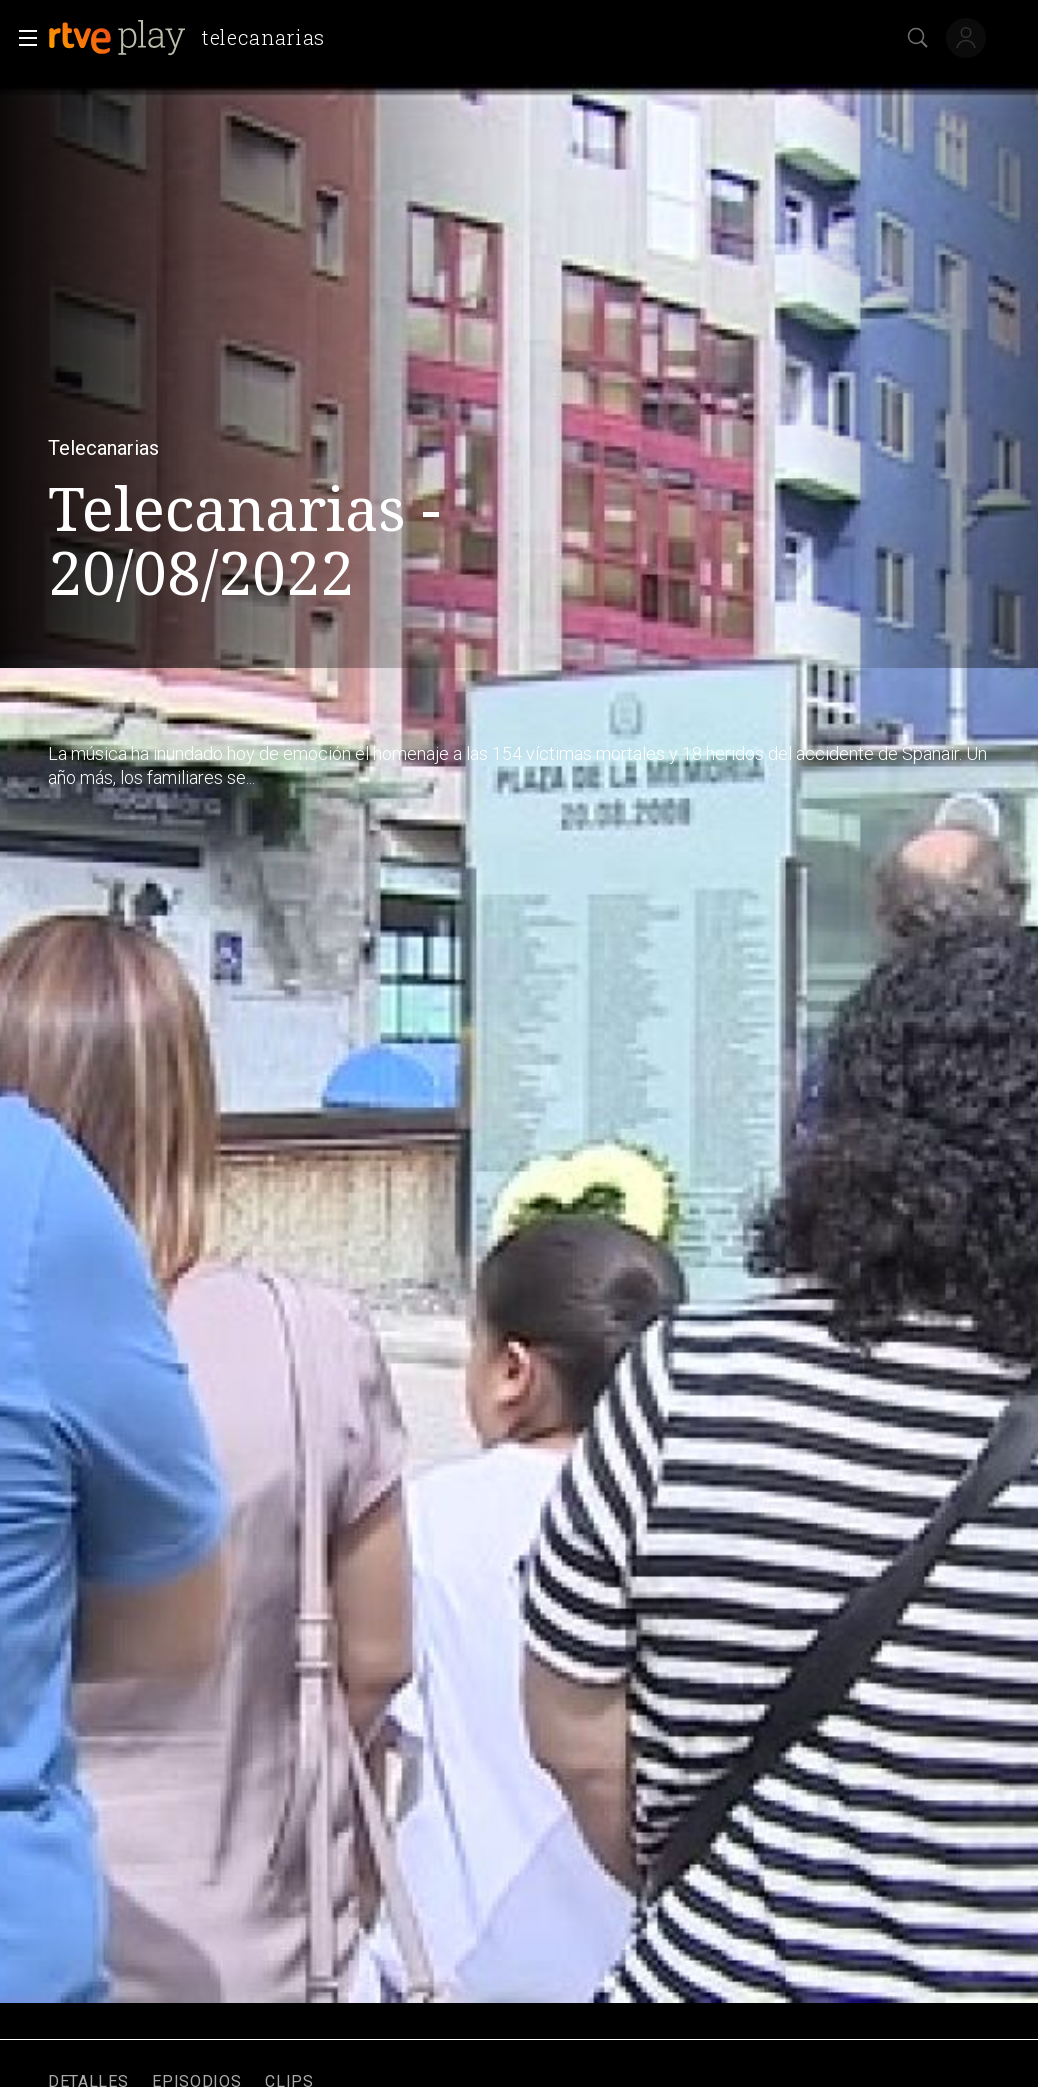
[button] (22, 38)
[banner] (194, 38)
